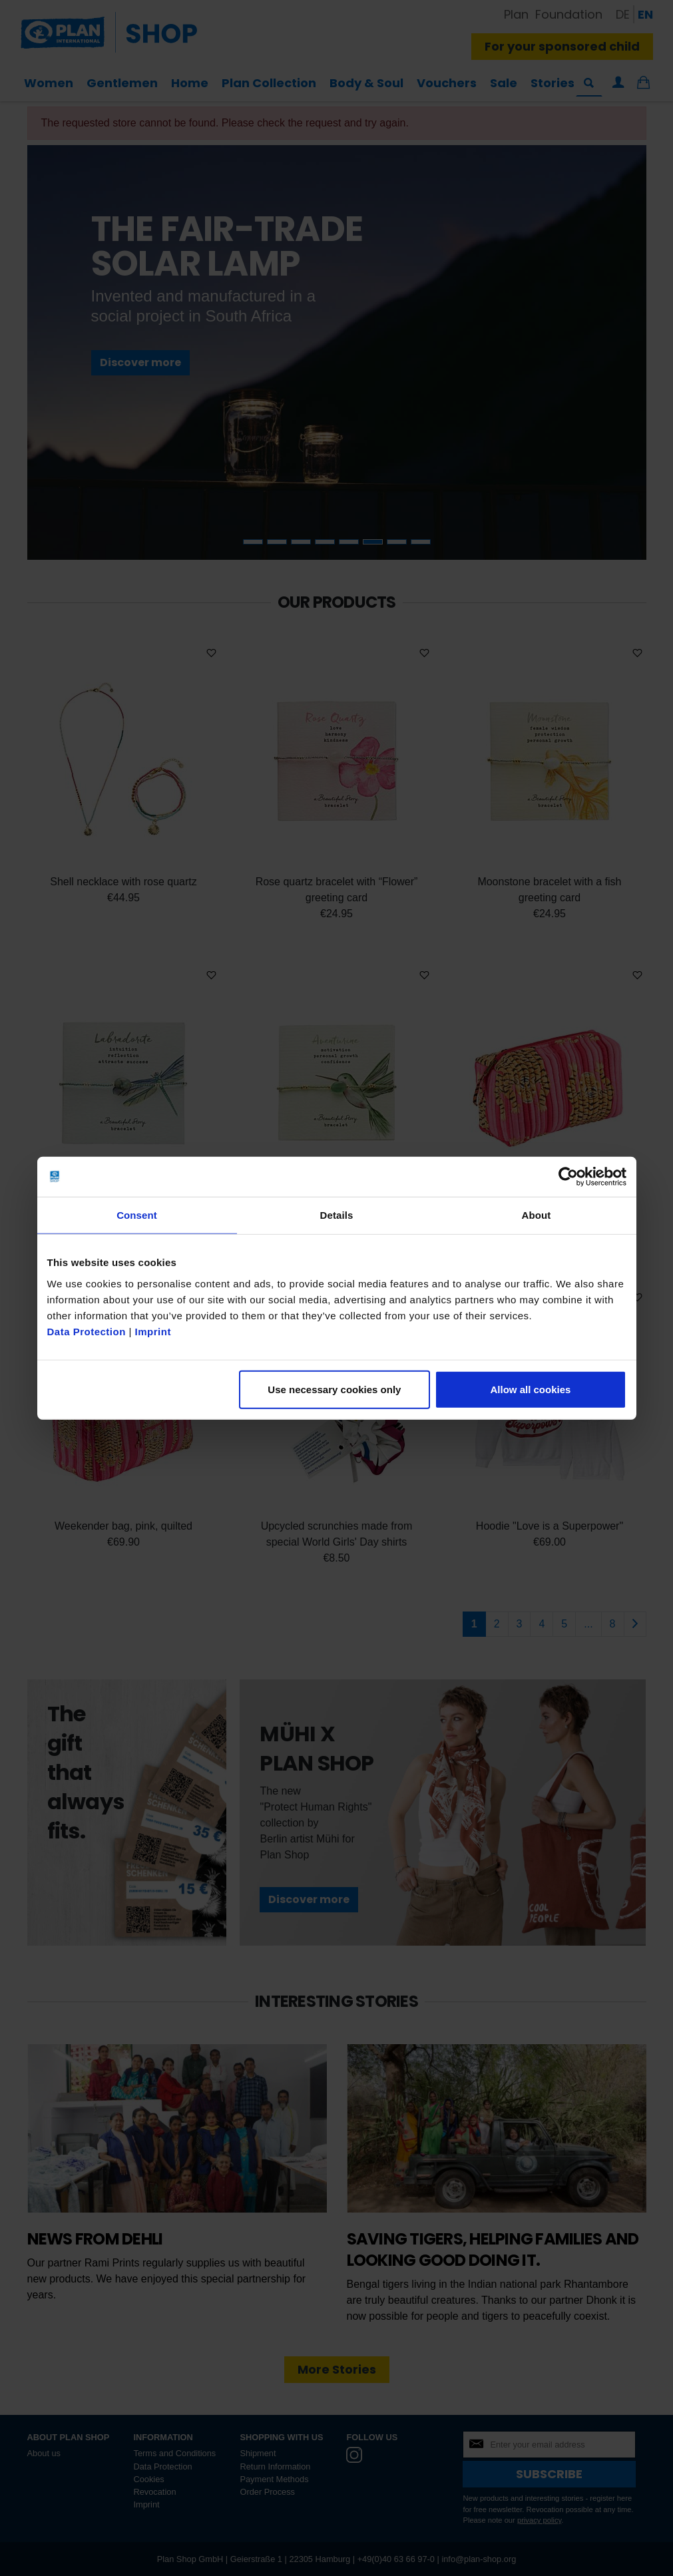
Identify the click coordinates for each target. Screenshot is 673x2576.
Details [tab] (336, 1215)
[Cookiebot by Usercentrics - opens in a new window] (568, 1177)
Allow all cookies (531, 1389)
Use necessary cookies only (334, 1389)
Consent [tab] (136, 1215)
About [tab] (536, 1215)
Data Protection (86, 1331)
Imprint (153, 1331)
